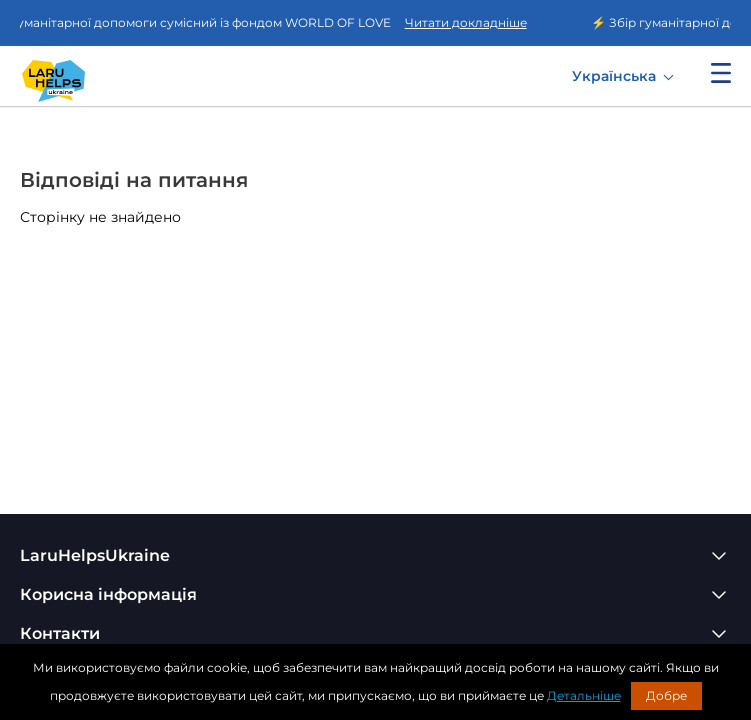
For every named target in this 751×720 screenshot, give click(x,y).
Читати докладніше (469, 22)
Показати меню (721, 73)
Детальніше (584, 695)
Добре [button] (666, 695)
